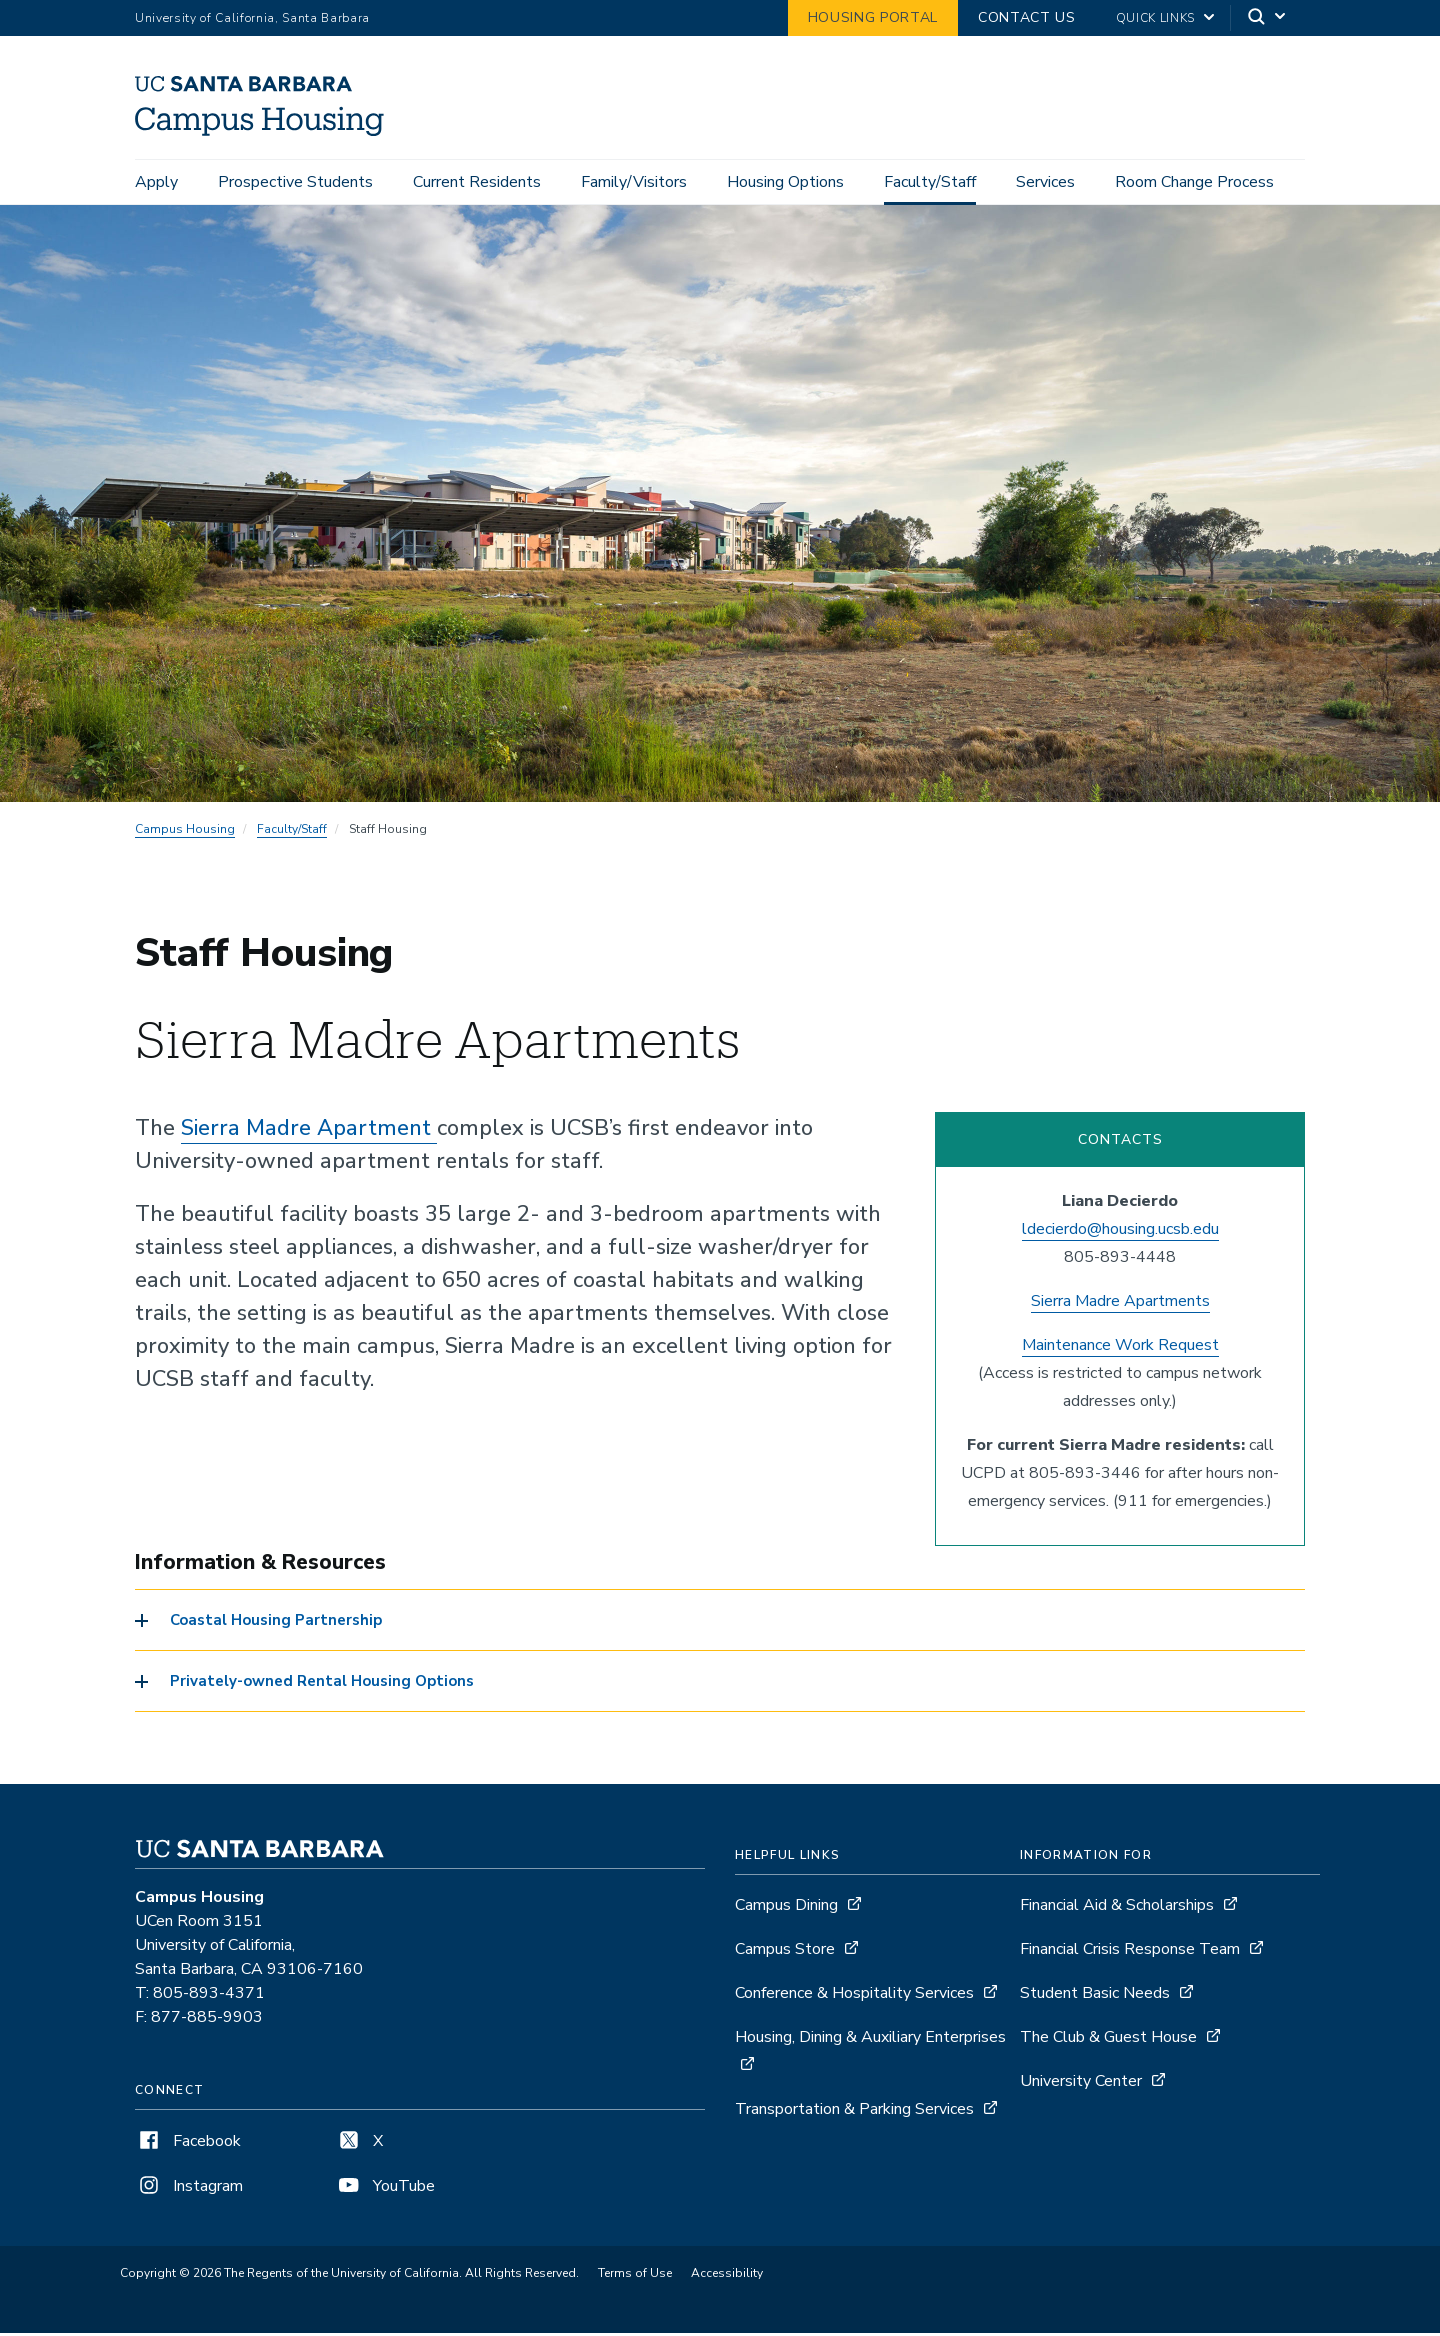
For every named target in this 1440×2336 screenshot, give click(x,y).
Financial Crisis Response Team (1130, 1953)
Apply (156, 182)
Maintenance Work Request (1120, 1348)
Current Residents (477, 182)
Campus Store (785, 1953)
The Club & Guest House (1108, 2041)
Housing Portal (873, 17)
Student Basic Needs (1095, 1997)
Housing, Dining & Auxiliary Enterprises (870, 2041)
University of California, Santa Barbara (252, 18)
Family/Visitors (634, 182)
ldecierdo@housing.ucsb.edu (1120, 1232)
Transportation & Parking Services (854, 2113)
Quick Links (1155, 18)
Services (1045, 182)
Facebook (188, 2145)
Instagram (189, 2190)
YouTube (385, 2190)
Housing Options (785, 182)
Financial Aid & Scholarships (1117, 1909)
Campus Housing (185, 832)
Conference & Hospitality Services (854, 1997)
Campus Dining (786, 1909)
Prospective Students (295, 182)
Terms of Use (635, 2277)
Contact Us (1027, 17)
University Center (1081, 2085)
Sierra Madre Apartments (1120, 1304)
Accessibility (727, 2277)
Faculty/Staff (930, 182)
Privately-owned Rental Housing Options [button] (322, 1685)
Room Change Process (1194, 182)
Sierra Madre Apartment (309, 1131)
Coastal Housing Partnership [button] (276, 1624)
